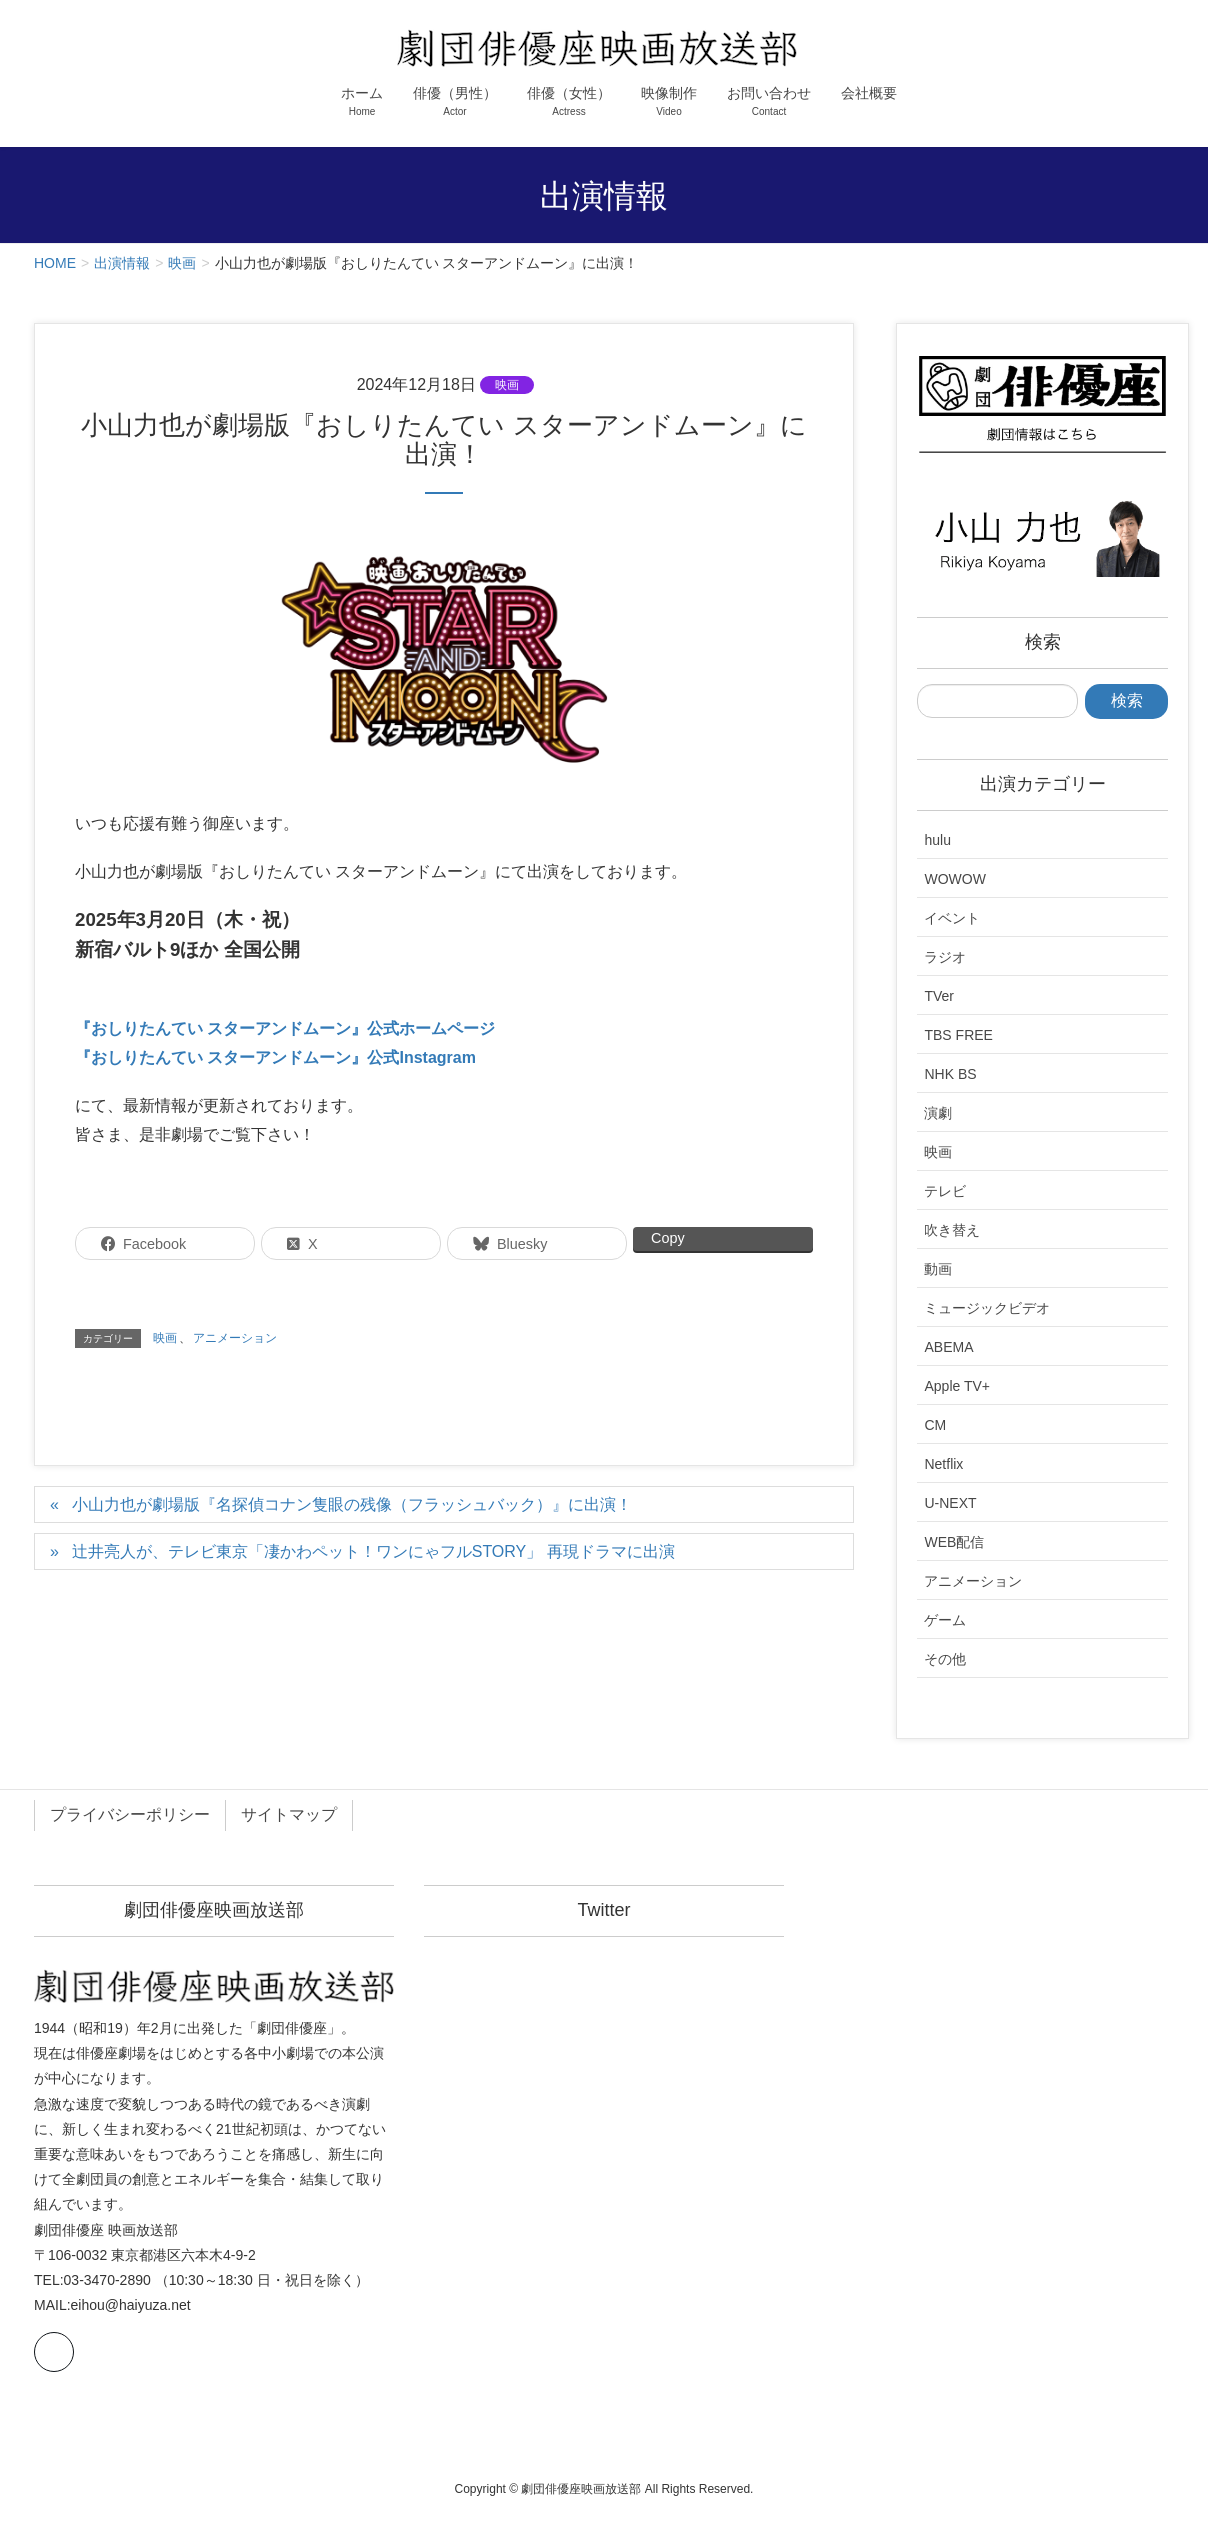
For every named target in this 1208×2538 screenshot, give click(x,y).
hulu (937, 840)
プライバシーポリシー (130, 1814)
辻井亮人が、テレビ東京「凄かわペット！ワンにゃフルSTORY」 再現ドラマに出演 (373, 1551)
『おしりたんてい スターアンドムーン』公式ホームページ (285, 1028)
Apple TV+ (957, 1386)
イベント (952, 918)
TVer (939, 996)
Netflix (943, 1464)
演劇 (938, 1113)
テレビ (945, 1191)
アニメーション (235, 1338)
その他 (945, 1659)
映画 (507, 385)
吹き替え (952, 1230)
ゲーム (945, 1620)
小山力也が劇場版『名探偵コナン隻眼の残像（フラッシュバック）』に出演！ (352, 1504)
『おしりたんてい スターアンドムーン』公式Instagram (275, 1057)
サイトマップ (289, 1814)
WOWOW (954, 879)
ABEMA (948, 1347)
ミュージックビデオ (987, 1308)
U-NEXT (950, 1503)
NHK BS (950, 1074)
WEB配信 (954, 1542)
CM (935, 1425)
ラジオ (945, 957)
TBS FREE (958, 1035)
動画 (938, 1269)
